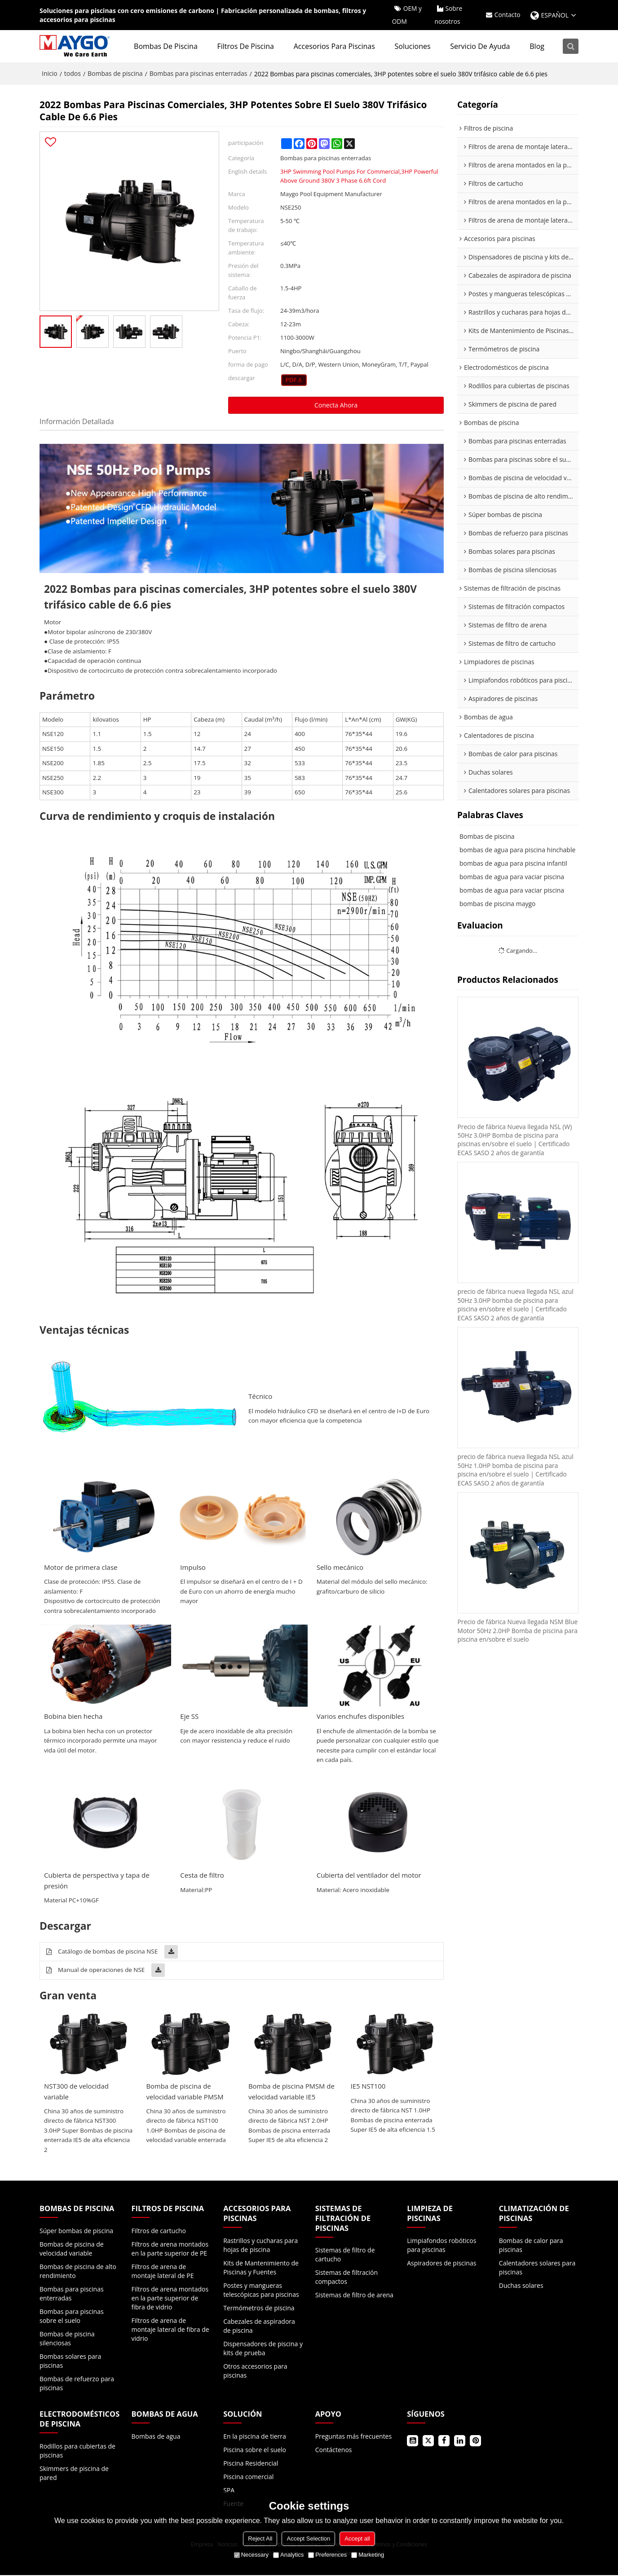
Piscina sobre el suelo (254, 2450)
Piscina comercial (248, 2477)
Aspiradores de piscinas (441, 2263)
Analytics (288, 2554)
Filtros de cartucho (159, 2231)
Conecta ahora (336, 405)
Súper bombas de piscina (76, 2231)
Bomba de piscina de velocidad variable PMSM (185, 2092)
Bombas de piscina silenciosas (67, 2339)
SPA (228, 2491)
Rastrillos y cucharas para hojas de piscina (260, 2245)
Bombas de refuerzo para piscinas (77, 2384)
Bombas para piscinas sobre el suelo (72, 2317)
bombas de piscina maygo (497, 904)
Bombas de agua (156, 2437)
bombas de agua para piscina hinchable (517, 850)
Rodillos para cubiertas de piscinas (77, 2451)
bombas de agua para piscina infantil (513, 863)
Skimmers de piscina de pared (74, 2474)
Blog (538, 47)
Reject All (260, 2538)
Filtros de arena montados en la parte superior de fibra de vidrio (170, 2299)
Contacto (507, 15)
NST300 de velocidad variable (77, 2092)
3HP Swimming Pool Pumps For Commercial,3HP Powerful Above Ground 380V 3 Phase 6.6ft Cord (359, 176)
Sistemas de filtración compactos (346, 2278)
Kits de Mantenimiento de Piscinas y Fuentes (261, 2268)
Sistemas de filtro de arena (354, 2295)
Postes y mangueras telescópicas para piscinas (261, 2290)
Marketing (367, 2554)
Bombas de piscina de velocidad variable (72, 2249)
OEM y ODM (406, 15)
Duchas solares (521, 2286)
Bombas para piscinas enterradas (198, 74)
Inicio (49, 74)
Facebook (444, 2441)
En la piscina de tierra (254, 2437)
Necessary (251, 2554)
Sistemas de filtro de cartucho (345, 2255)
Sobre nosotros (448, 15)
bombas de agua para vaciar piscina (511, 877)
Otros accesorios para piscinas (255, 2371)
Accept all (357, 2538)
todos (72, 74)
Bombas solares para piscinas (70, 2361)
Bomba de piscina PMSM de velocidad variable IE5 (291, 2092)
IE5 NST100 (368, 2086)
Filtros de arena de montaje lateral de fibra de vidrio (170, 2330)
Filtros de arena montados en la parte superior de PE (170, 2249)
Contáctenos (333, 2450)
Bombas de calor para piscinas (531, 2245)
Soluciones (414, 47)
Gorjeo (428, 2441)
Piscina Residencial (250, 2464)
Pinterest (475, 2441)
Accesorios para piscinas (335, 47)
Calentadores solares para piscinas (537, 2268)
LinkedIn (459, 2441)
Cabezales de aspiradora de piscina (259, 2326)
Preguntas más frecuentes (353, 2437)
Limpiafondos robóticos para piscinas (441, 2245)
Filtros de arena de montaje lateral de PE (163, 2272)
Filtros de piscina (246, 47)
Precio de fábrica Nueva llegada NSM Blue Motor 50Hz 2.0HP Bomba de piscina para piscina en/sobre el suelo (512, 1634)
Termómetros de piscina (258, 2308)
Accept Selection (308, 2538)
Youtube (412, 2441)
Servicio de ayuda (481, 47)
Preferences (327, 2554)
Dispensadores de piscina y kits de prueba (263, 2348)
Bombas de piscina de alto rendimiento (78, 2272)
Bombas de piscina (167, 47)
